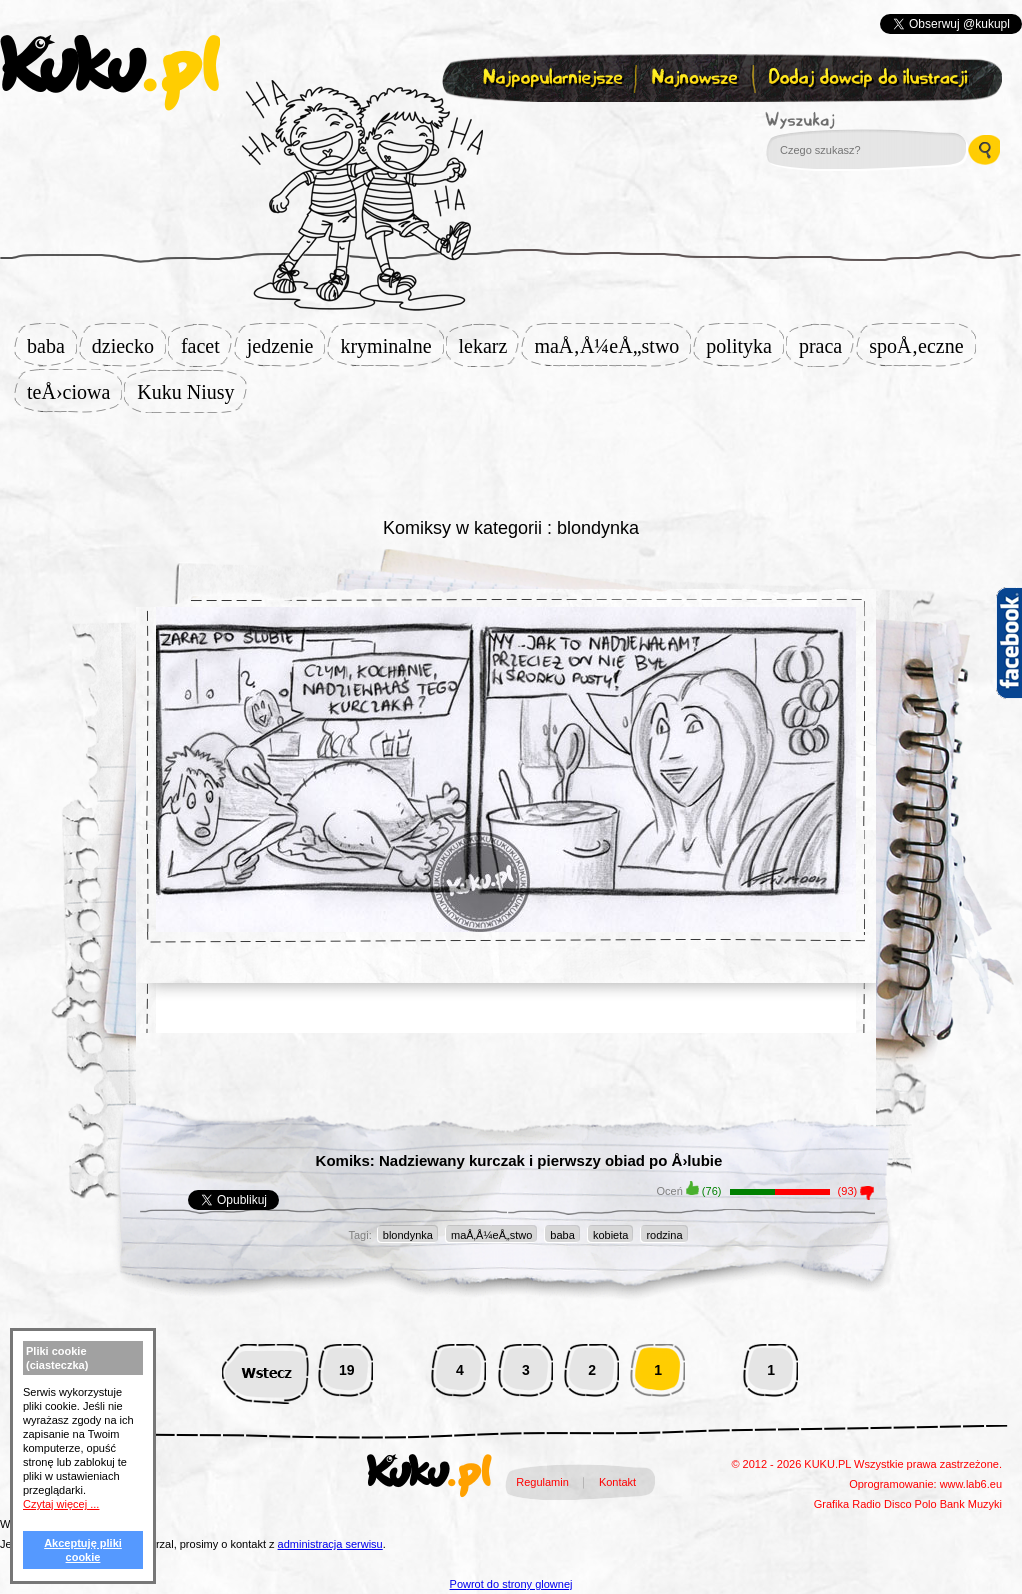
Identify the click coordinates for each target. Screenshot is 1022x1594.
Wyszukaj (855, 120)
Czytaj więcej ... (61, 1504)
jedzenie (286, 346)
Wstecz (265, 1370)
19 (347, 1370)
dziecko (129, 346)
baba (52, 346)
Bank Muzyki (971, 1504)
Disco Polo (910, 1504)
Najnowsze (696, 78)
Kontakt (617, 1482)
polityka (745, 346)
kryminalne (391, 346)
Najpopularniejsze (550, 78)
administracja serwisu (330, 1544)
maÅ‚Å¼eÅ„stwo (612, 346)
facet (206, 346)
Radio (866, 1504)
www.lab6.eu (971, 1484)
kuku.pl (110, 73)
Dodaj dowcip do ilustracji (869, 78)
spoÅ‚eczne (922, 346)
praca (826, 346)
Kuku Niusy (191, 392)
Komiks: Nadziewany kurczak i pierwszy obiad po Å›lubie (519, 1160)
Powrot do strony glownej (511, 1584)
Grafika (831, 1504)
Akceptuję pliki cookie (83, 1550)
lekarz (489, 346)
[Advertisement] (511, 462)
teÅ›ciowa (74, 392)
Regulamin (542, 1482)
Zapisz (506, 126)
